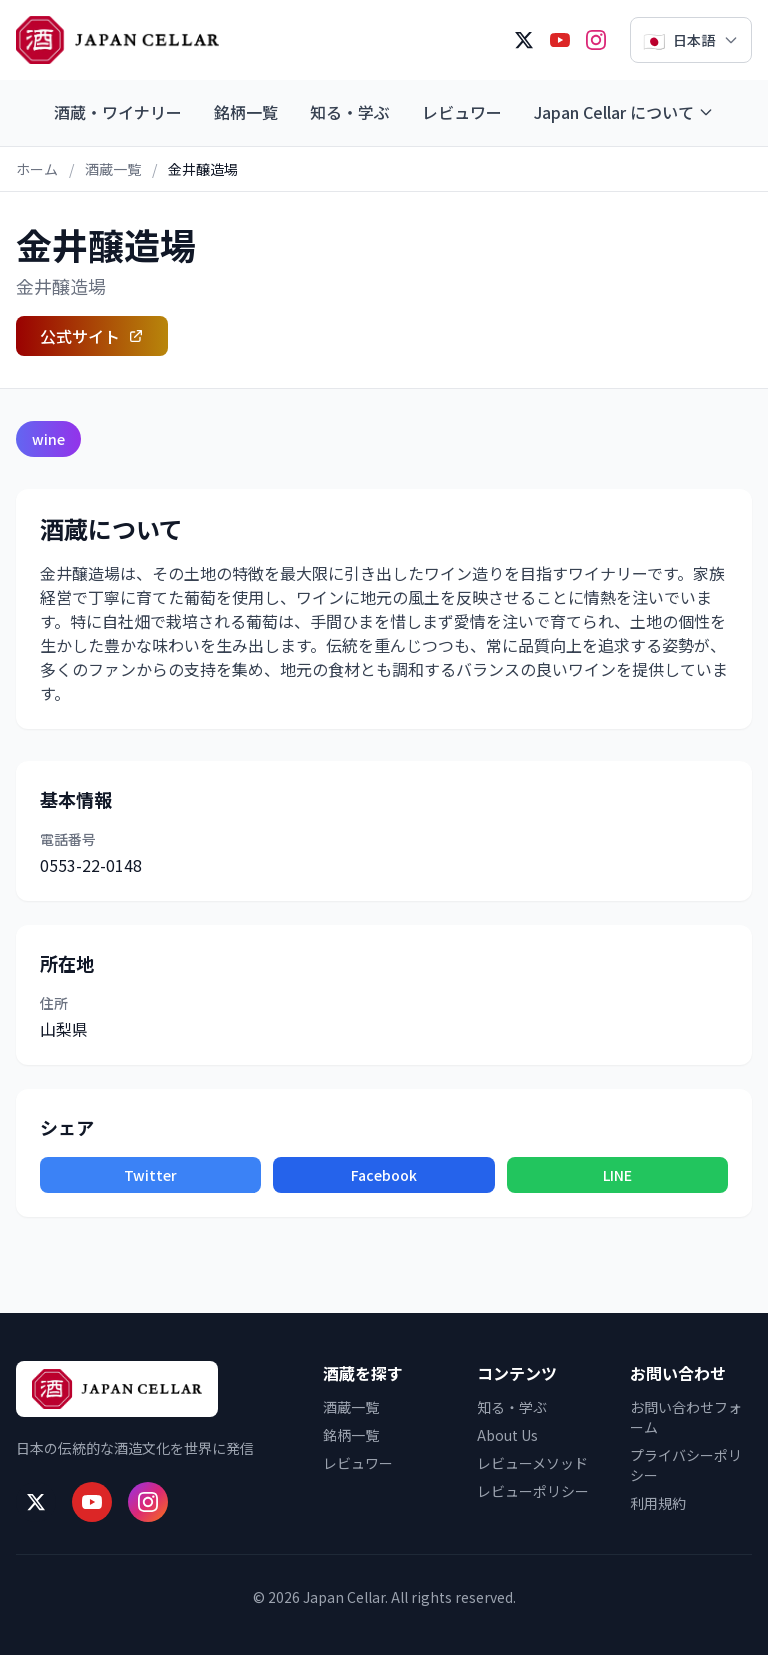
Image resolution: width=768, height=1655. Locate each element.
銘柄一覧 (246, 112)
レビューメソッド (532, 1463)
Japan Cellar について (624, 112)
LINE (617, 1175)
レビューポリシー (533, 1491)
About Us (507, 1435)
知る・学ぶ (350, 112)
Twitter (150, 1175)
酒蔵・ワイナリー (118, 112)
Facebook (384, 1175)
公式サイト (92, 336)
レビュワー (462, 112)
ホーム (37, 169)
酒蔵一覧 (113, 169)
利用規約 (658, 1503)
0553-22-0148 (91, 865)
